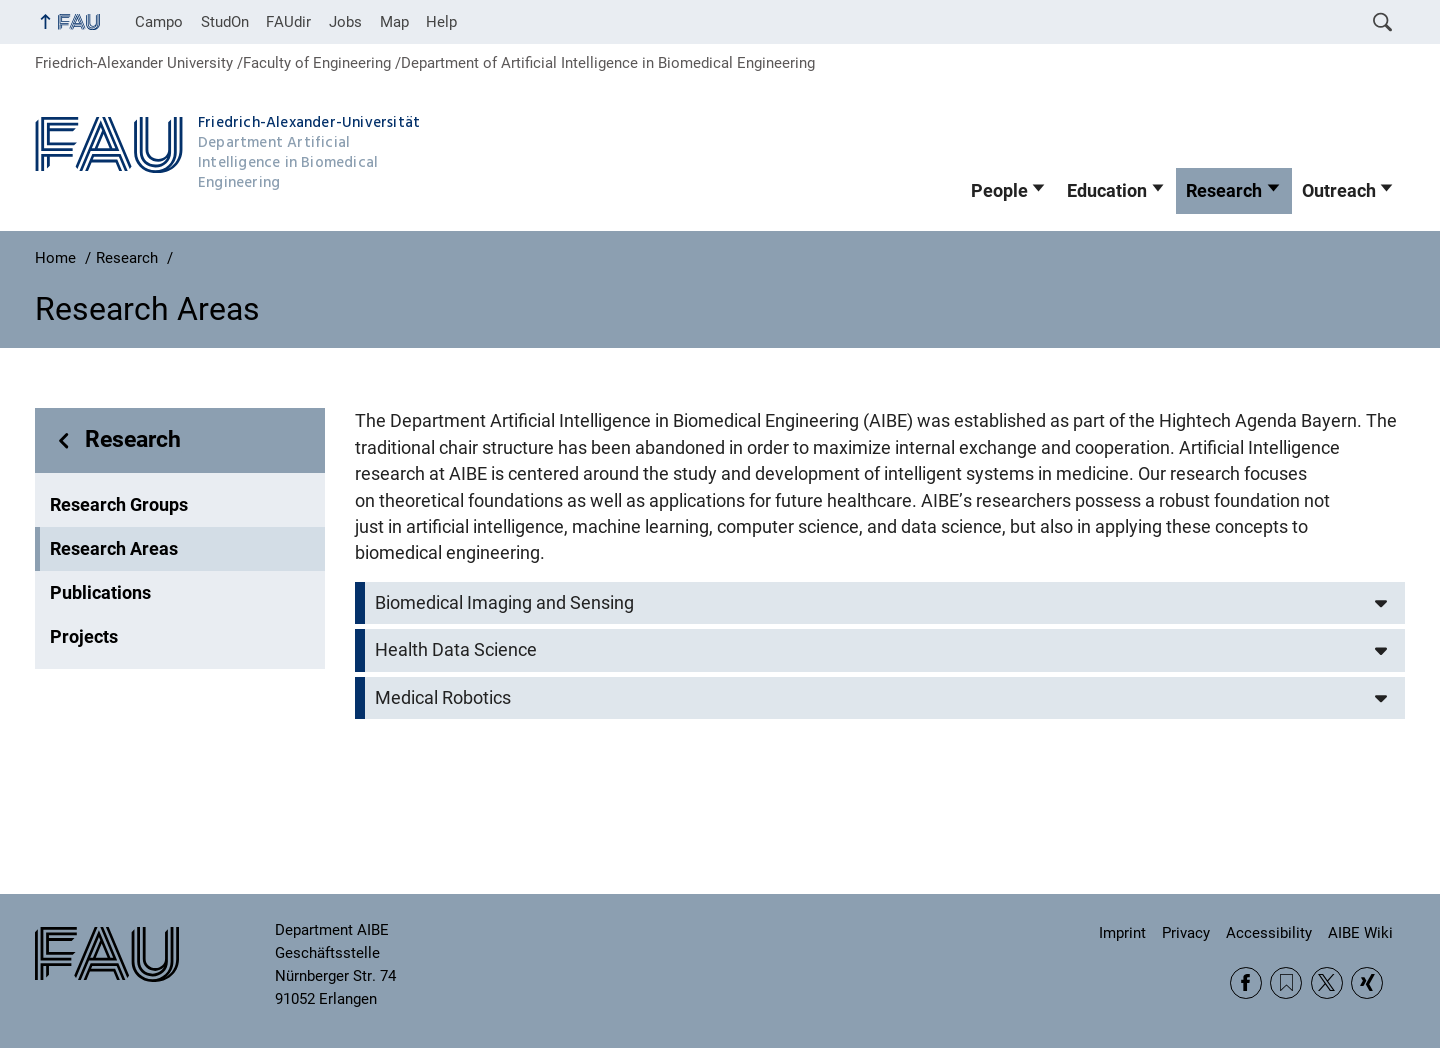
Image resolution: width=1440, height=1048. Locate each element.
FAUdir (288, 22)
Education (1107, 191)
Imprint (1122, 933)
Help (441, 22)
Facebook (1246, 983)
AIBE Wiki (1360, 933)
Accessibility (1269, 933)
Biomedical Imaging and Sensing (504, 603)
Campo (159, 22)
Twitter (1327, 983)
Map (394, 22)
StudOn (225, 22)
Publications (100, 593)
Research (1224, 191)
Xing (1367, 983)
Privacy (1186, 933)
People (999, 191)
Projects (84, 637)
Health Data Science (456, 650)
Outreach (1339, 191)
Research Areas (114, 549)
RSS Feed (1286, 983)
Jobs (345, 22)
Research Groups (119, 505)
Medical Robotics (443, 698)
